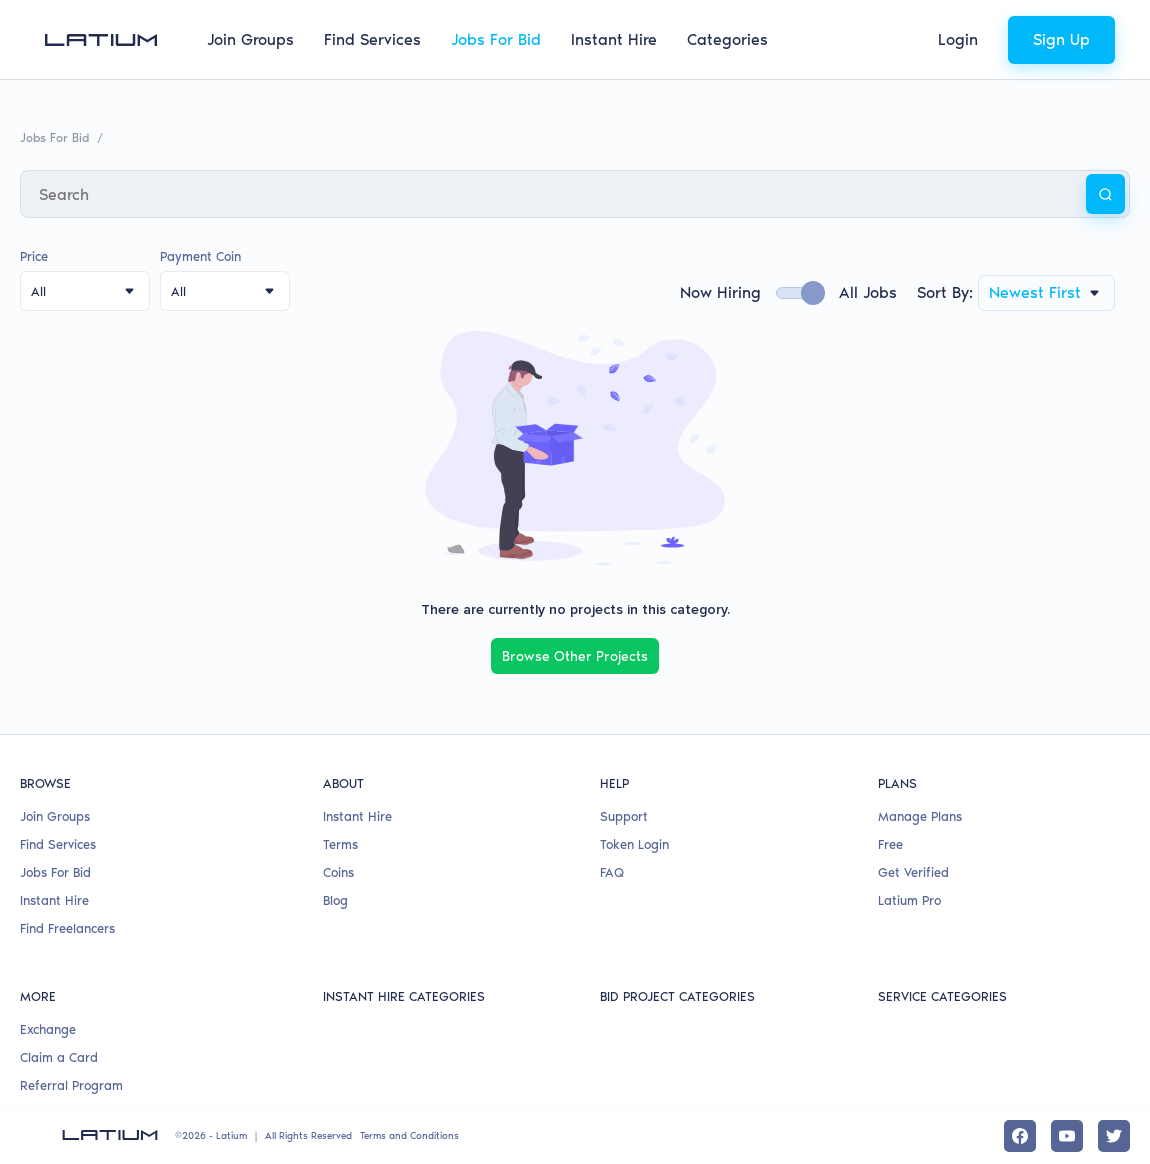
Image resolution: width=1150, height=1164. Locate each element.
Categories (727, 39)
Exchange (48, 1028)
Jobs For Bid (496, 39)
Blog (335, 899)
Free (890, 843)
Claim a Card (59, 1056)
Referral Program (71, 1084)
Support (624, 814)
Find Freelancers (67, 927)
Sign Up (1061, 39)
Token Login (634, 843)
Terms (340, 843)
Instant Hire (614, 39)
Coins (338, 871)
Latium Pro (909, 899)
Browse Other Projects (575, 655)
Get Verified (913, 871)
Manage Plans (920, 814)
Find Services (372, 39)
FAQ (612, 871)
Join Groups (250, 39)
